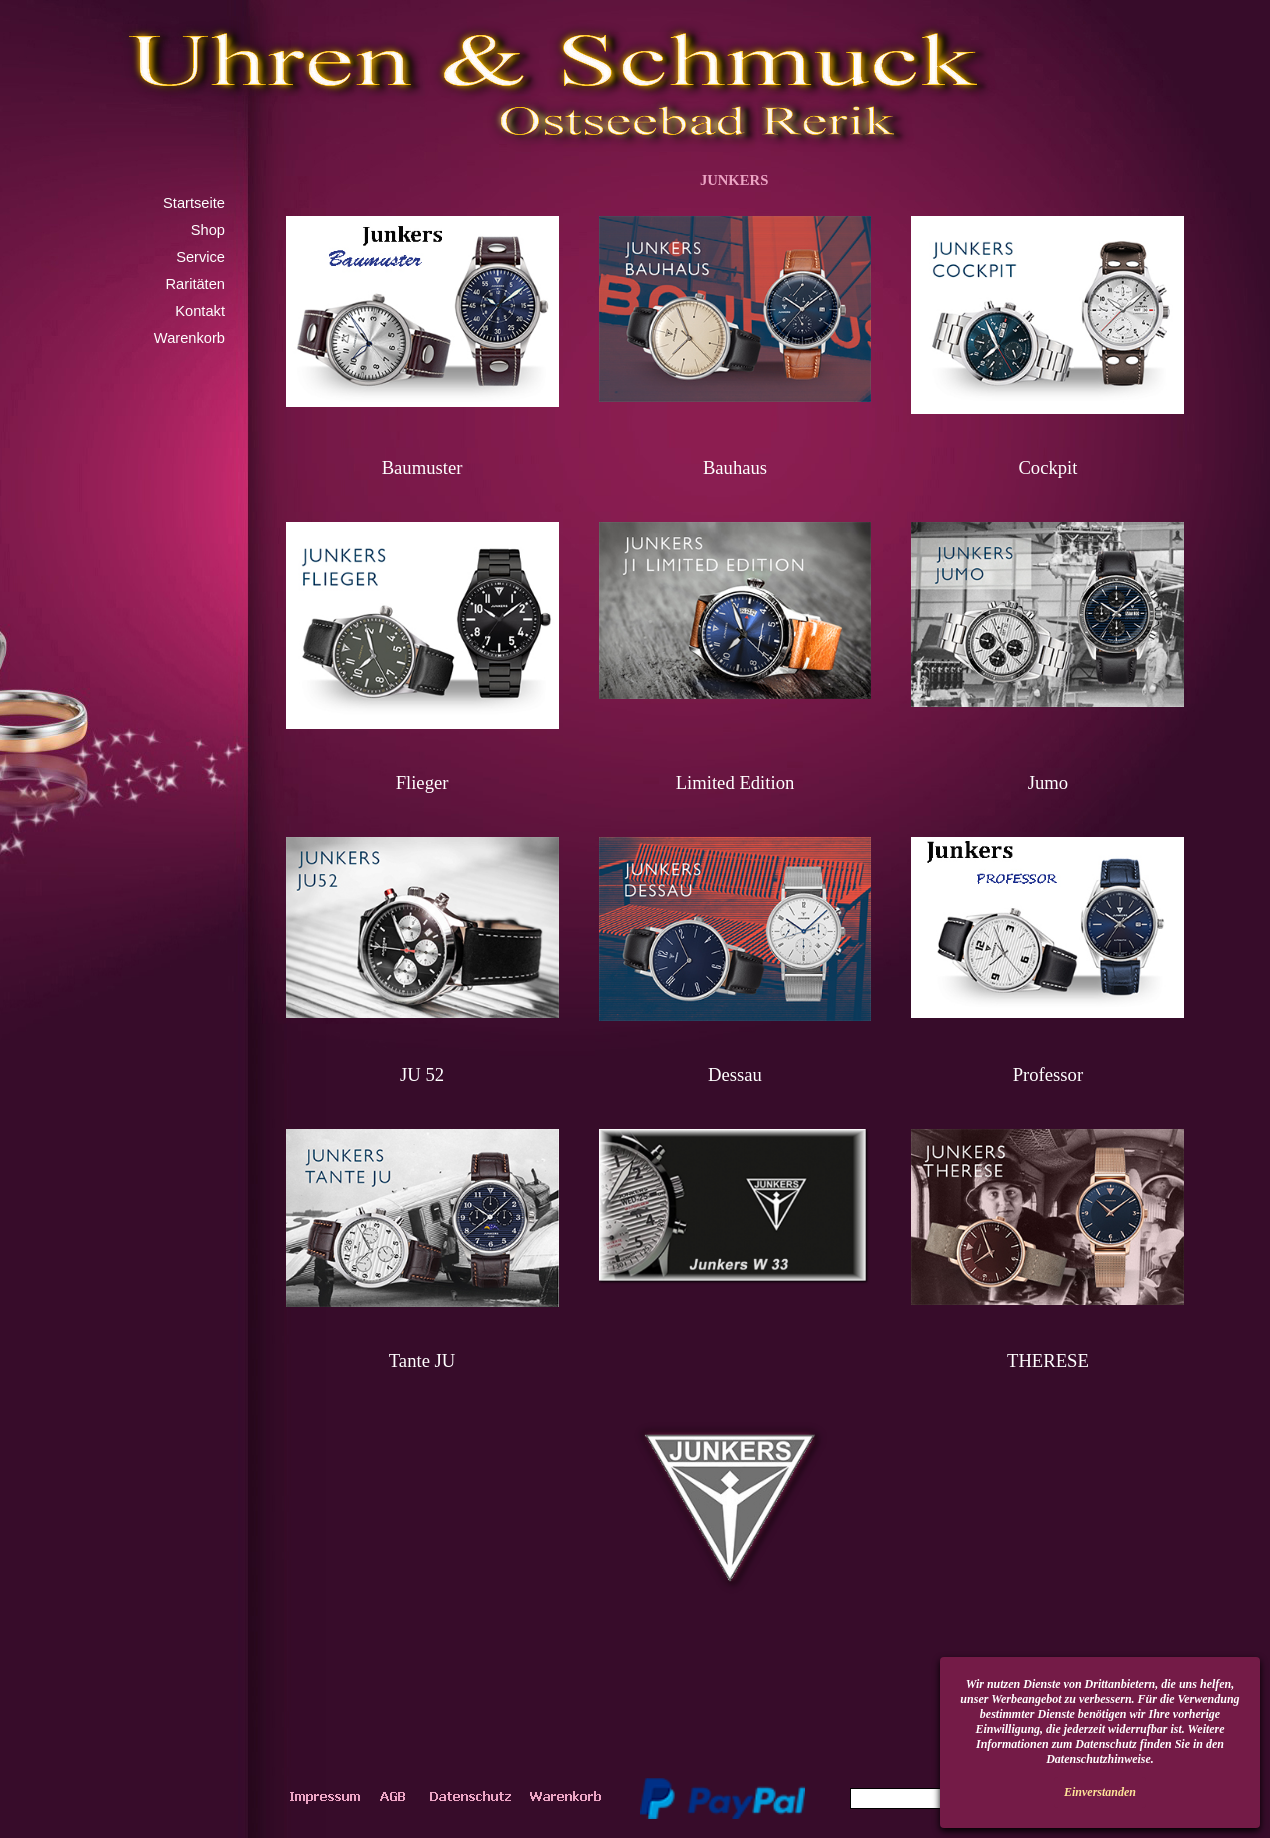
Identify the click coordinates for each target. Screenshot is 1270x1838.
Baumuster (422, 467)
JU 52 (422, 1074)
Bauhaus (735, 467)
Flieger (422, 782)
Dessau (735, 1074)
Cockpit (1047, 467)
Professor (1048, 1074)
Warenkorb (189, 338)
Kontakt (200, 311)
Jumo (1048, 782)
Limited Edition (735, 782)
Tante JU (422, 1360)
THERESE (1048, 1360)
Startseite (194, 203)
